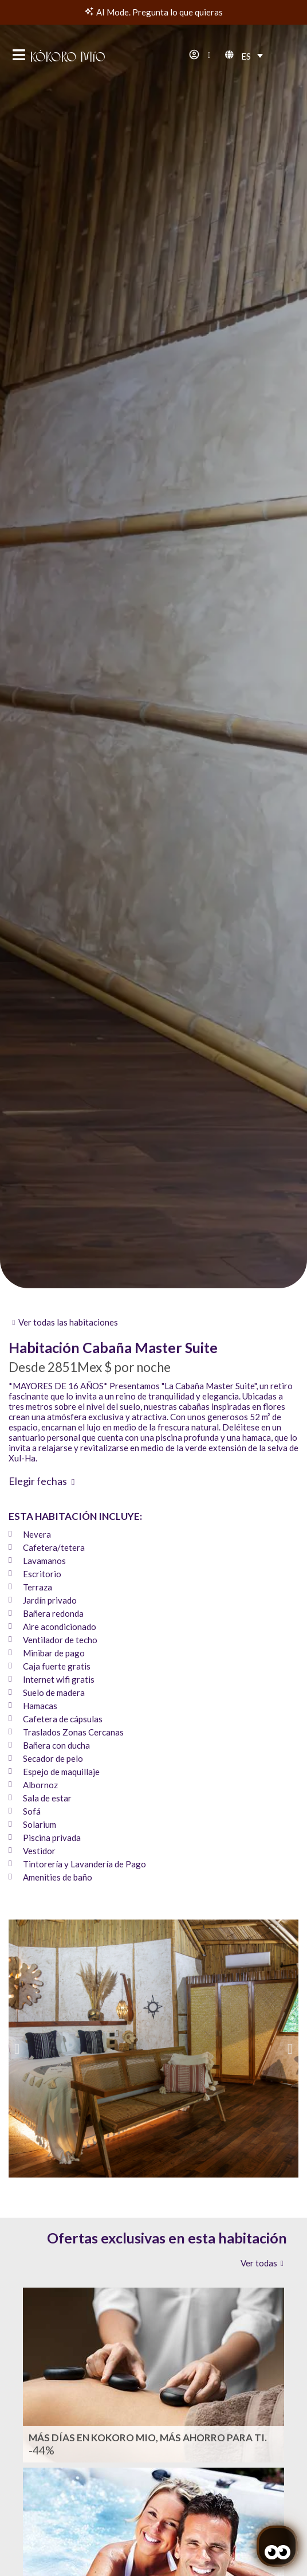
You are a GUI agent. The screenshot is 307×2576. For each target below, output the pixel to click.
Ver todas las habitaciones (68, 1322)
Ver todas (259, 2263)
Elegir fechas (38, 1481)
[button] (16, 2048)
